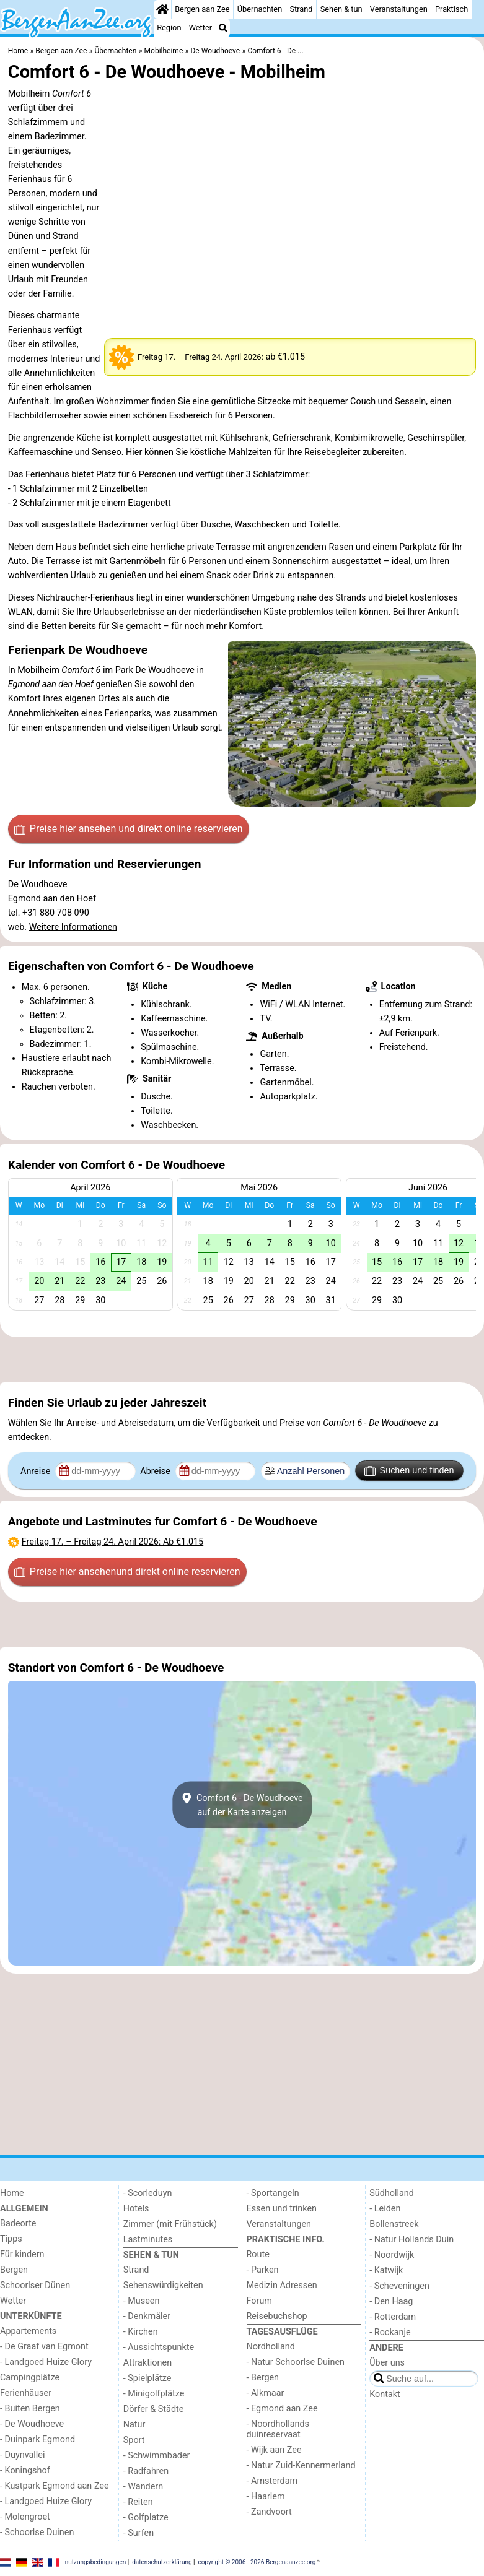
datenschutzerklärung (161, 2562)
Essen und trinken (282, 2208)
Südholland (391, 2193)
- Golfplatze (146, 2517)
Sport (134, 2440)
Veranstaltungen (399, 9)
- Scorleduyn (147, 2193)
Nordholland (271, 2346)
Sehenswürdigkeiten (163, 2285)
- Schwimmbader (156, 2455)
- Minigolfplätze (154, 2393)
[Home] (162, 9)
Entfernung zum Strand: (425, 1004)
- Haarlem (266, 2496)
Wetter (200, 27)
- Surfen (138, 2533)
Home (12, 2193)
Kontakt (384, 2394)
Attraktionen (147, 2362)
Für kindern (22, 2254)
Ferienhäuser (25, 2393)
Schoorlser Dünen (35, 2285)
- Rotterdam (392, 2317)
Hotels (136, 2208)
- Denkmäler (146, 2316)
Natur (134, 2424)
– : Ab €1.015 (112, 1542)
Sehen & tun (341, 9)
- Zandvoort (269, 2512)
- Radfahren (146, 2471)
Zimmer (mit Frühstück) (170, 2224)
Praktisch (451, 9)
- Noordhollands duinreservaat (278, 2429)
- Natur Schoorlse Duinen (296, 2362)
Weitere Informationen (73, 927)
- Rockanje (389, 2332)
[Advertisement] (242, 1359)
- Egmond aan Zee (282, 2408)
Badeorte (18, 2223)
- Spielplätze (147, 2378)
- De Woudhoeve (32, 2424)
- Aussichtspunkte (158, 2347)
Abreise (156, 1471)
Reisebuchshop (277, 2316)
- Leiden (384, 2208)
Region (169, 27)
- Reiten (138, 2502)
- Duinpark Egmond (37, 2439)
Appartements (28, 2331)
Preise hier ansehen (128, 829)
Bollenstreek (393, 2224)
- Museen (141, 2301)
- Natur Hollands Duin (411, 2239)
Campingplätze (29, 2377)
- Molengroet (25, 2517)
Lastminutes (147, 2239)
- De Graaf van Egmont (44, 2346)
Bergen (14, 2270)
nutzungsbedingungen (95, 2562)
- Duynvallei (22, 2455)
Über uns (387, 2362)
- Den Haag (391, 2301)
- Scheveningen (399, 2286)
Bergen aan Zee (202, 9)
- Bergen (263, 2377)
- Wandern (143, 2486)
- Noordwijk (391, 2255)
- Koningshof (25, 2470)
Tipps (11, 2239)
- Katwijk (386, 2270)
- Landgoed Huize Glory (46, 2362)
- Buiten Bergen (30, 2408)
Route (258, 2254)
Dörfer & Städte (153, 2409)
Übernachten (259, 9)
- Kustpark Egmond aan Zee (54, 2486)
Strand (300, 9)
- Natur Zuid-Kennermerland (301, 2465)
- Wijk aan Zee (274, 2450)
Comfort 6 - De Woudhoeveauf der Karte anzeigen (242, 1804)
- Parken (263, 2270)
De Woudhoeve (165, 670)
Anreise (36, 1471)
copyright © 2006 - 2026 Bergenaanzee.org (257, 2562)
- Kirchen (140, 2332)
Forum (259, 2301)
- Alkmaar (265, 2393)
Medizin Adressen (282, 2285)
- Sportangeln (273, 2193)
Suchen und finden (409, 1471)
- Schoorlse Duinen (37, 2532)
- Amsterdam (272, 2481)
